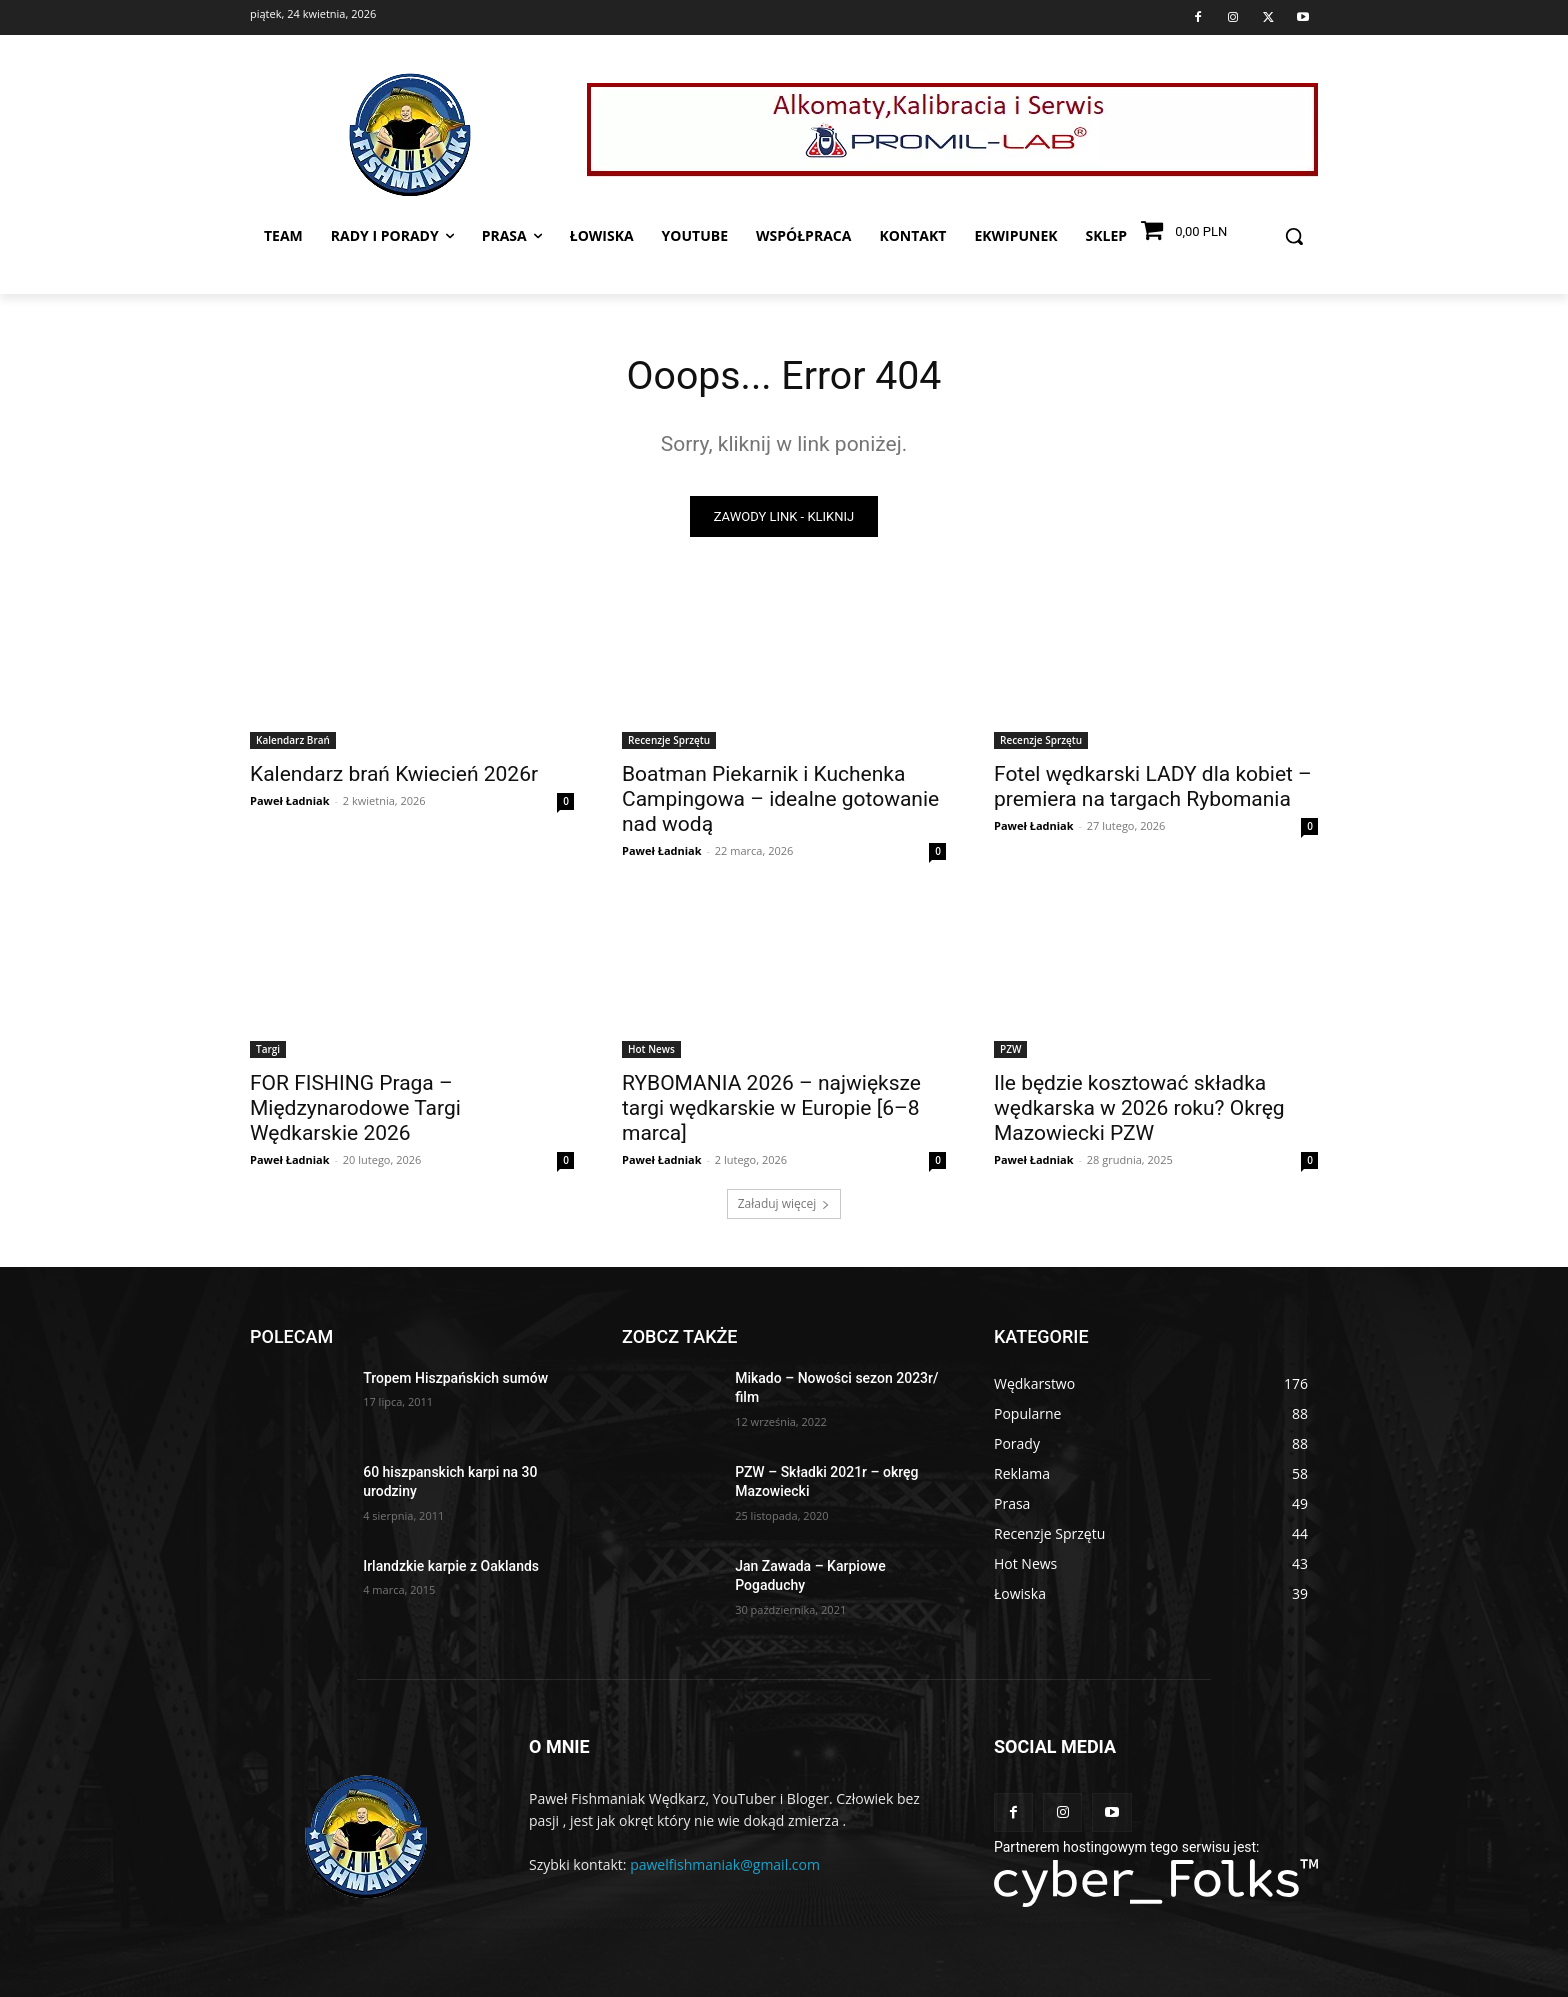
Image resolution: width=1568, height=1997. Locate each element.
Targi (268, 1050)
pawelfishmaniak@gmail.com (725, 1865)
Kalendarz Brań (293, 741)
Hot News (651, 1050)
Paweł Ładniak (290, 801)
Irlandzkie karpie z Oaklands (451, 1567)
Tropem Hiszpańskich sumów (455, 1379)
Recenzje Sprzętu (669, 741)
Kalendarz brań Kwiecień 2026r (394, 775)
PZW (1010, 1050)
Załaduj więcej (784, 1204)
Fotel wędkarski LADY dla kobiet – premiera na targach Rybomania (1153, 787)
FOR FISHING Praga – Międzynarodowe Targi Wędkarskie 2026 (355, 1109)
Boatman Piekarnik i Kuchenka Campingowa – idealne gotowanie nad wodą (780, 800)
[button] (1294, 236)
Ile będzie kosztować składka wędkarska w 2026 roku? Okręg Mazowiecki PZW (1139, 1109)
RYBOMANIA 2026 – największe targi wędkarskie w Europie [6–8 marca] (771, 1109)
